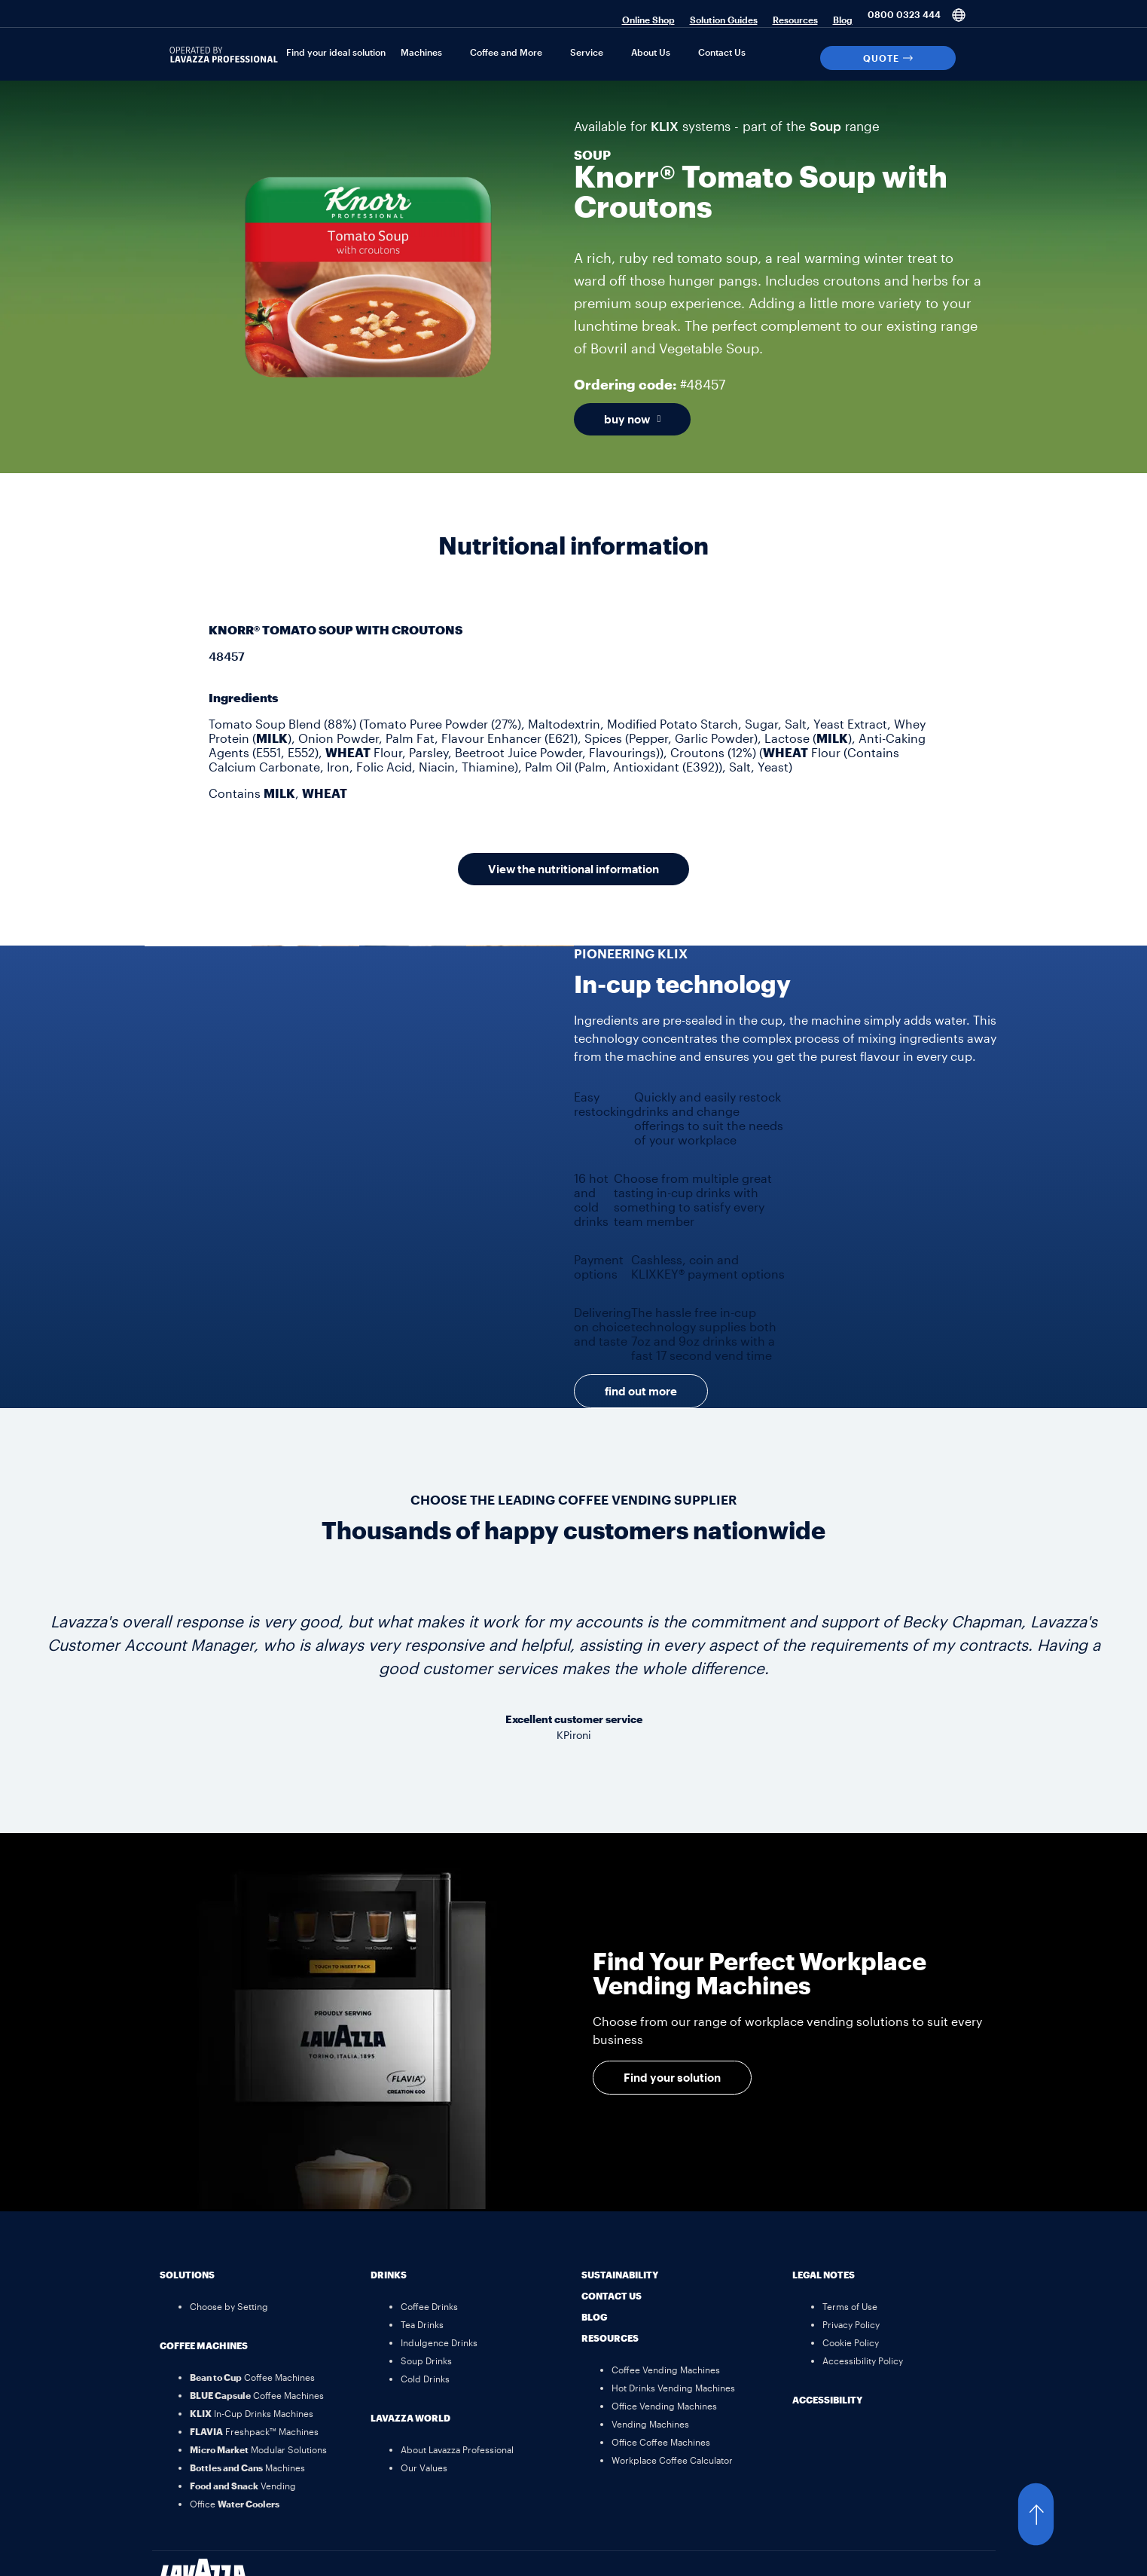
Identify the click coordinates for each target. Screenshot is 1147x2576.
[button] (1050, 2514)
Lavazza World (410, 2418)
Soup (825, 125)
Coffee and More (506, 52)
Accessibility (827, 2399)
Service (586, 52)
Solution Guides (724, 19)
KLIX (665, 125)
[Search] (973, 58)
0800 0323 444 (904, 14)
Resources (795, 19)
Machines (421, 52)
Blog (843, 19)
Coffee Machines (204, 2345)
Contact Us (722, 52)
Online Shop (648, 19)
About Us (650, 52)
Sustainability (619, 2274)
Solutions (187, 2274)
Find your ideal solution (336, 52)
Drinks (389, 2274)
